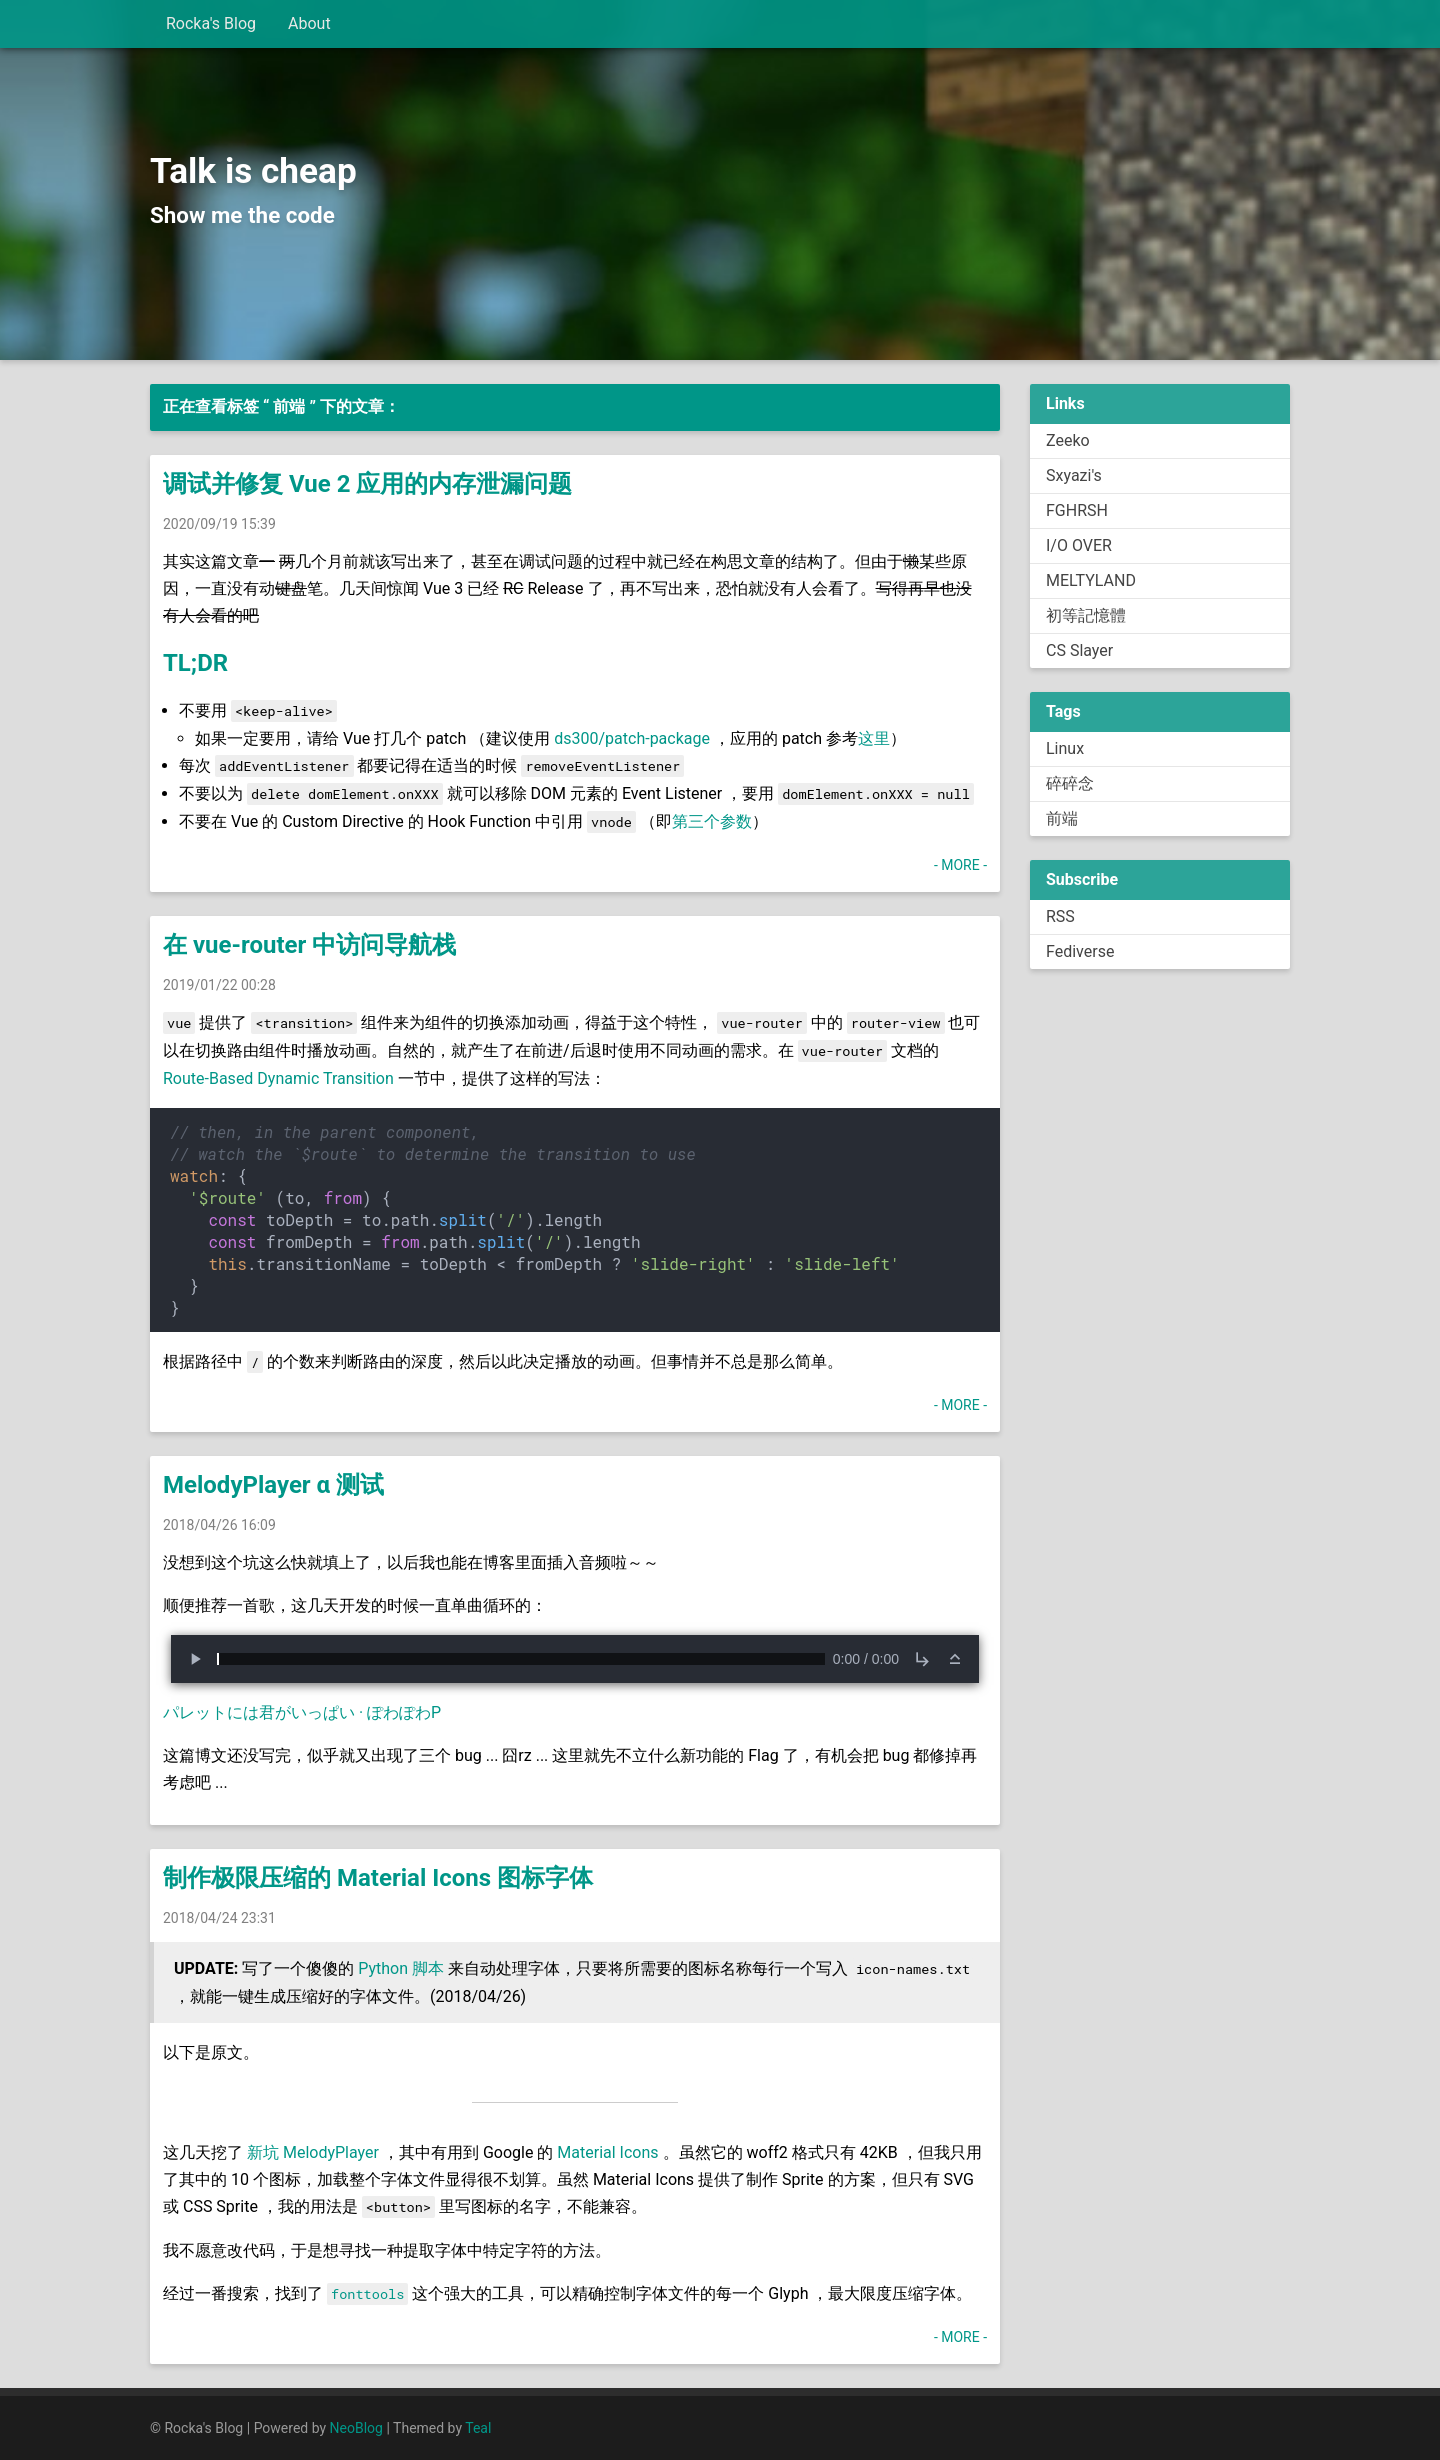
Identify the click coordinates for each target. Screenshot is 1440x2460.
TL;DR (195, 663)
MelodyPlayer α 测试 (273, 1485)
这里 (874, 738)
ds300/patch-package (632, 738)
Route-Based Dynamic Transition (278, 1078)
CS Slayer (1079, 650)
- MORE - (960, 865)
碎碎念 (1070, 783)
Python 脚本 (401, 1968)
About (309, 23)
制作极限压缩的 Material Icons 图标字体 (378, 1878)
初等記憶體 (1086, 615)
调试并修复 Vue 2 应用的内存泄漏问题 (367, 484)
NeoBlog (356, 2428)
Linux (1065, 748)
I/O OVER (1079, 545)
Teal (478, 2428)
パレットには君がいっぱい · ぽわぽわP (302, 1712)
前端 (1062, 818)
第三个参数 (712, 821)
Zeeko (1068, 440)
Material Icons (607, 2152)
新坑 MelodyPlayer (313, 2152)
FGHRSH (1077, 510)
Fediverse (1080, 951)
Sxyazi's (1074, 475)
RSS (1060, 916)
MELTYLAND (1091, 580)
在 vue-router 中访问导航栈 (309, 945)
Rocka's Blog (211, 23)
